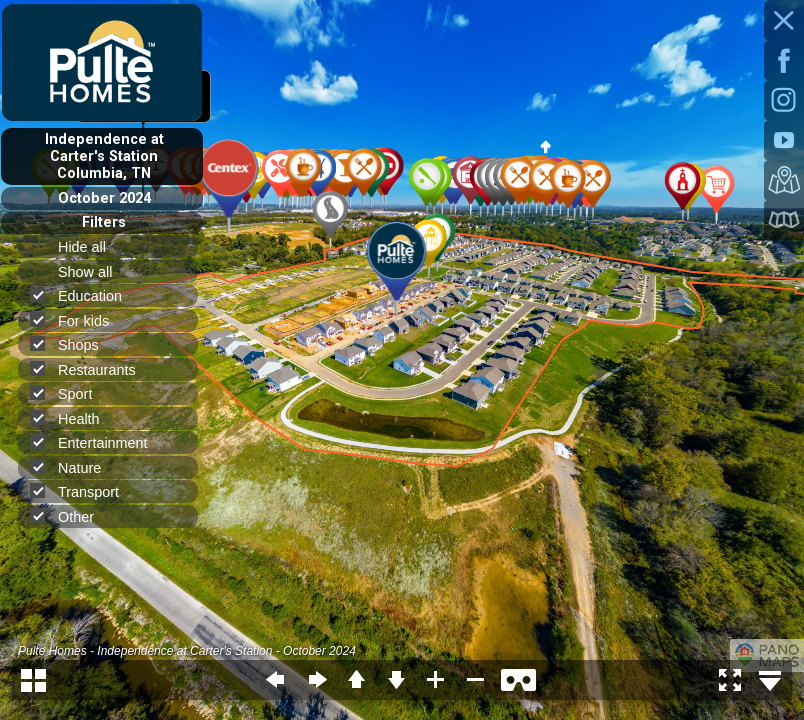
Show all (93, 272)
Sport (69, 393)
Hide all (90, 247)
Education (84, 295)
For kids (78, 320)
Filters (104, 222)
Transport (83, 491)
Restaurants (91, 369)
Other (70, 516)
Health (73, 418)
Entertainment (97, 442)
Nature (74, 467)
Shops (73, 344)
